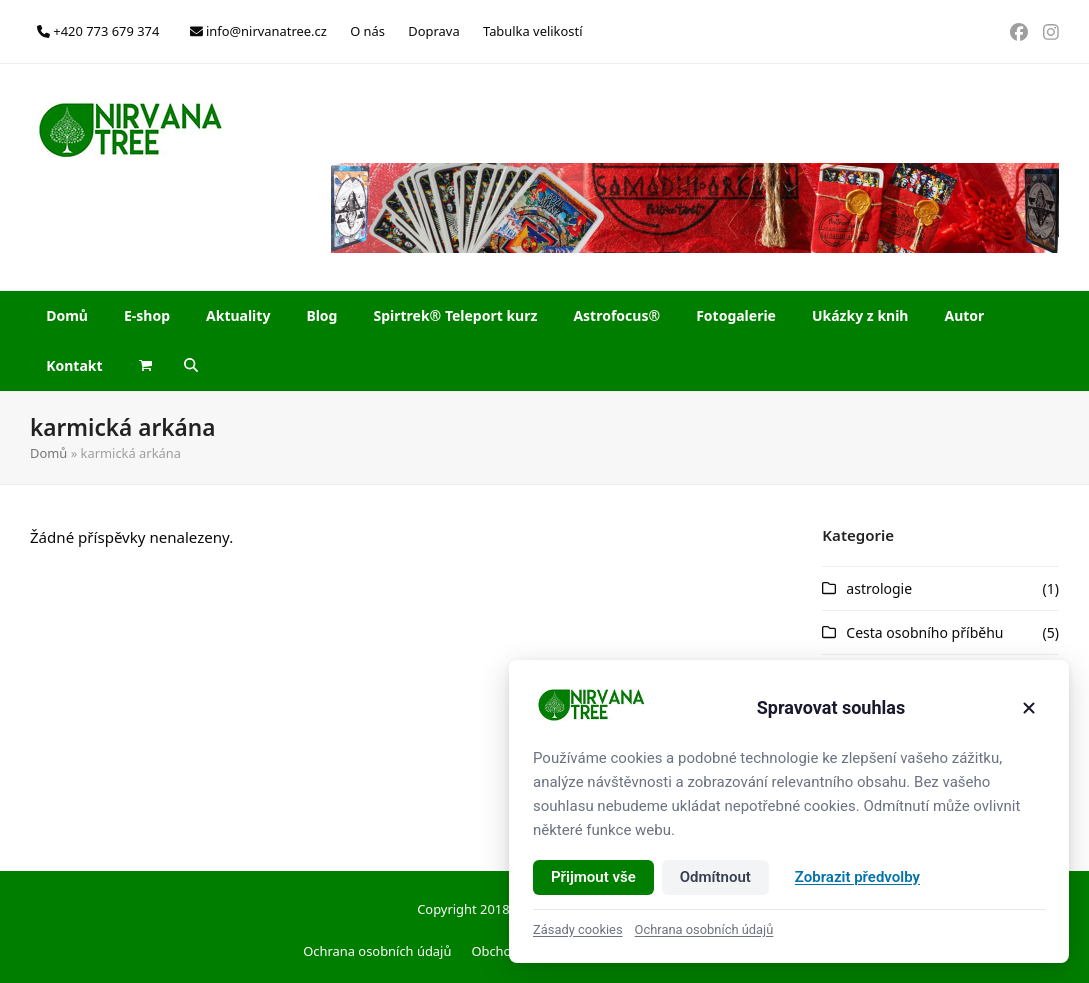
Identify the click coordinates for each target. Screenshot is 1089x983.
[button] (145, 366)
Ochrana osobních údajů (377, 951)
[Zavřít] (1029, 708)
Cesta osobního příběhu (924, 632)
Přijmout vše (593, 877)
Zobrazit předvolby (857, 877)
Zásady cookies (578, 929)
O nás (367, 31)
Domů (48, 453)
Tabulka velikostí (532, 31)
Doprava (433, 31)
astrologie (879, 588)
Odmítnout (715, 877)
